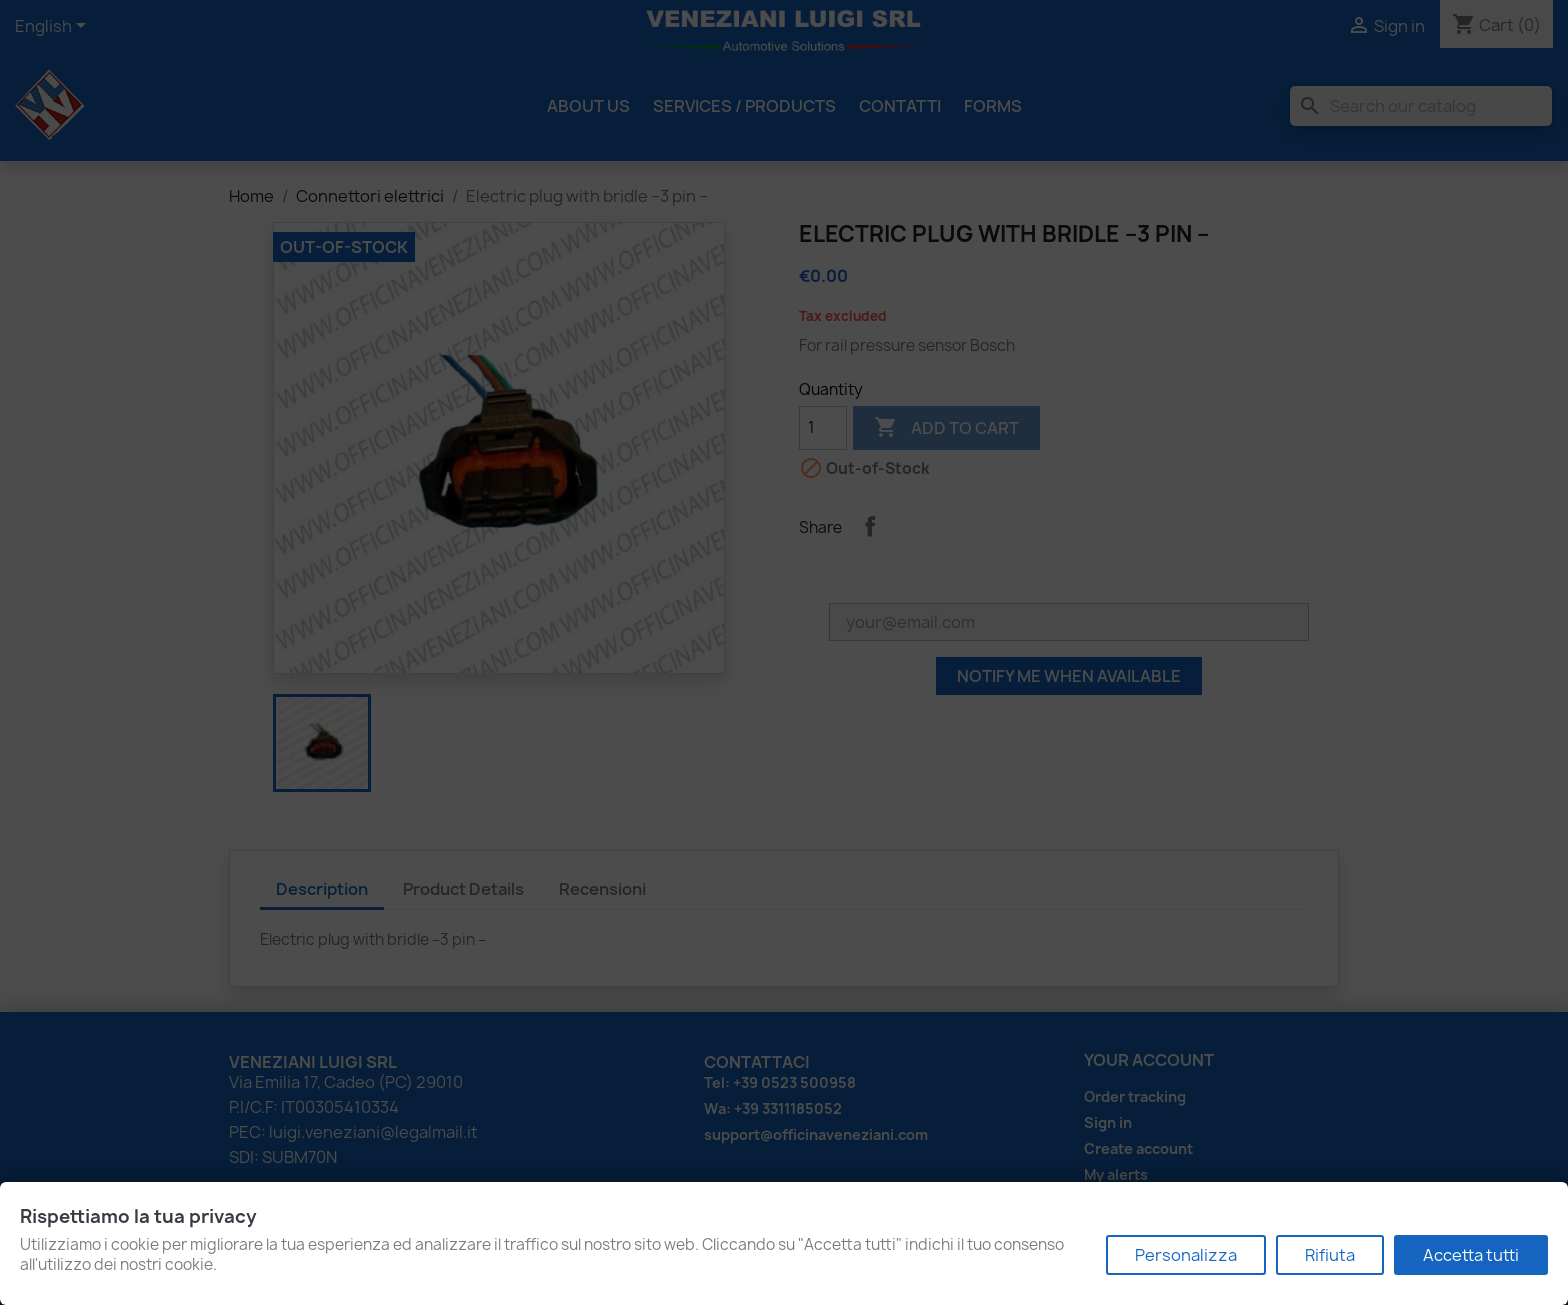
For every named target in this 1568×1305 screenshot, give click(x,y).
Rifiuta (1330, 1255)
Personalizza (1186, 1255)
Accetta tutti (1471, 1255)
